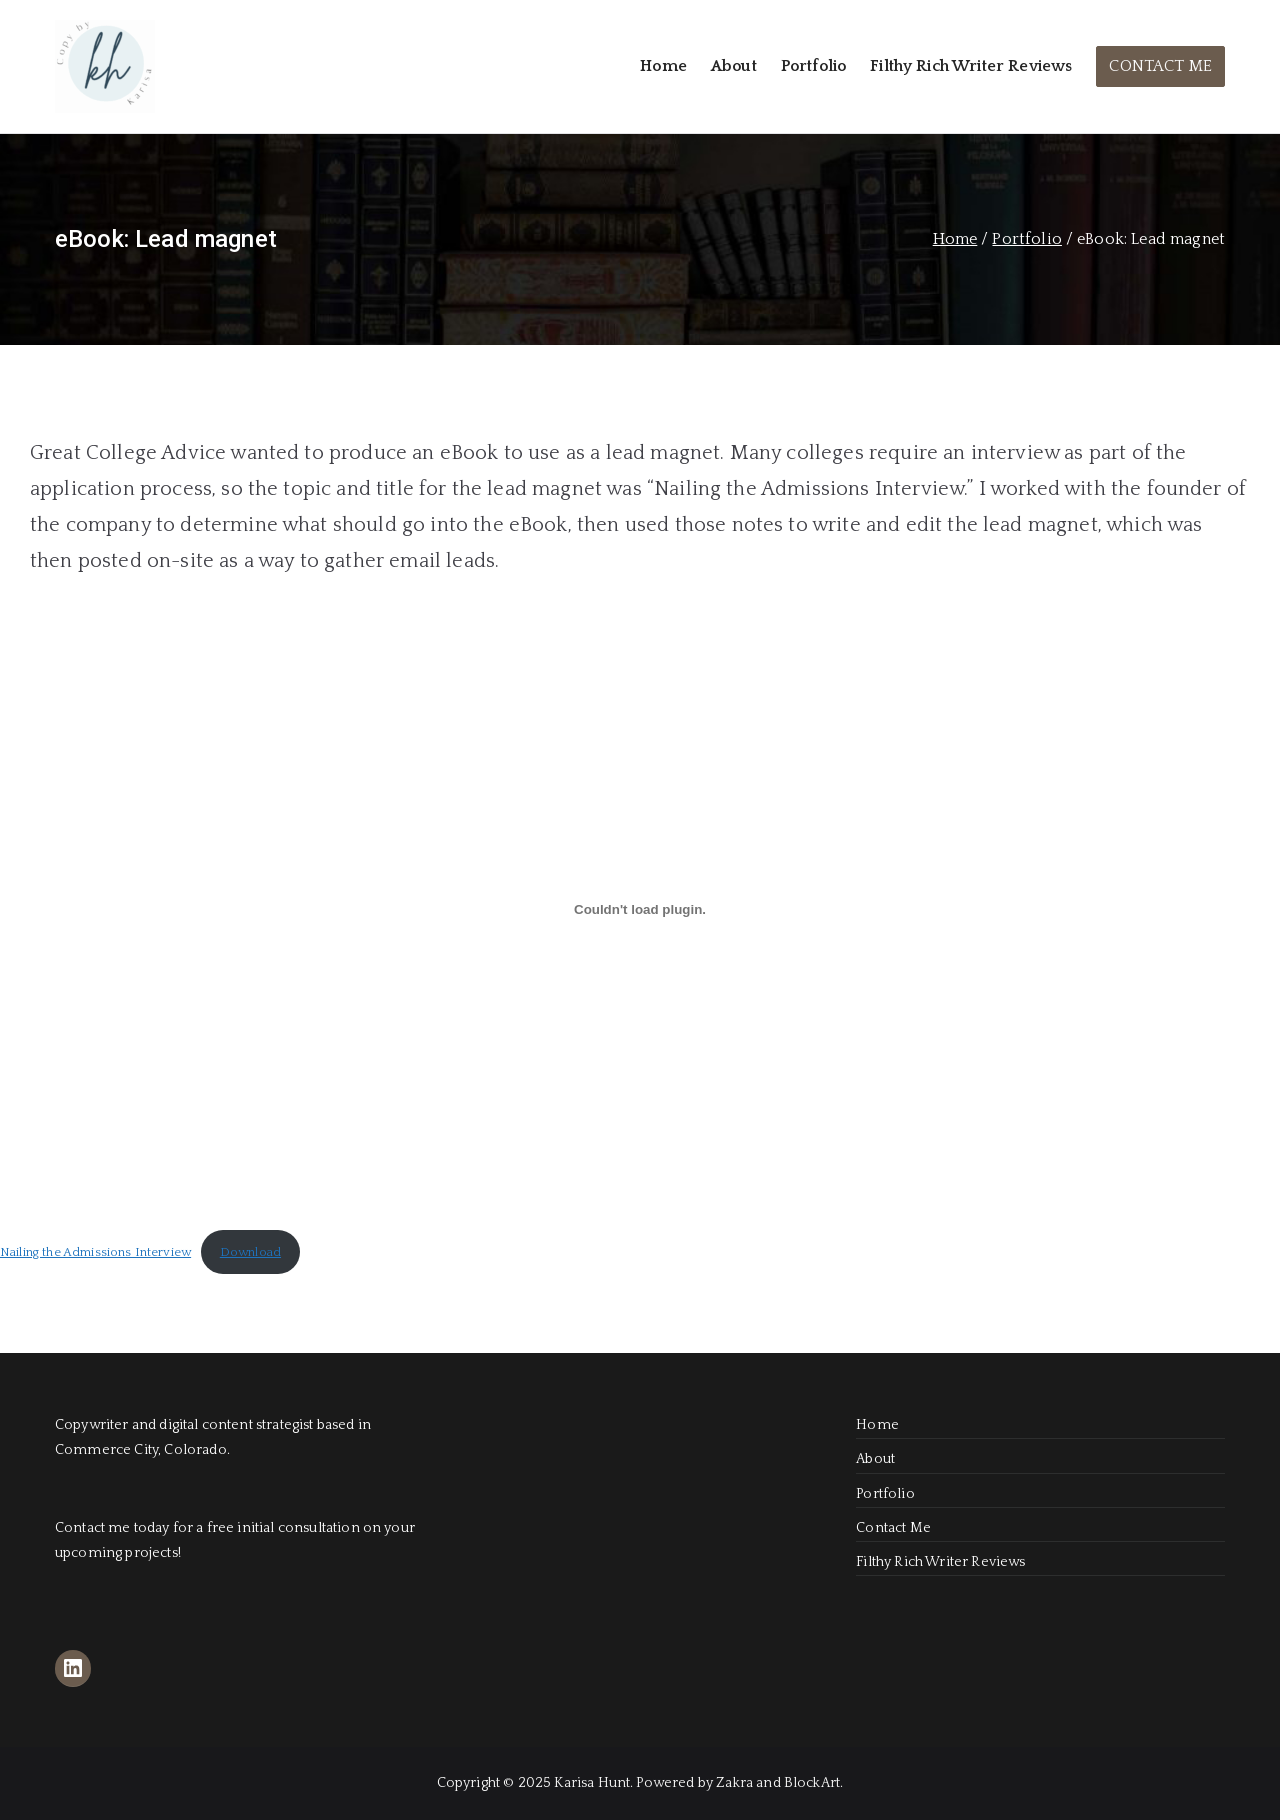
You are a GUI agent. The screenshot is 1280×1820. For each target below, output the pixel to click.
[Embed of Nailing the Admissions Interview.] (640, 909)
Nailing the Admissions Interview (95, 1252)
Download (250, 1252)
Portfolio (813, 66)
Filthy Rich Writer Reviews (971, 66)
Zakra (734, 1783)
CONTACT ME (1160, 66)
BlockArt (812, 1783)
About (734, 66)
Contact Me (893, 1528)
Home (663, 66)
